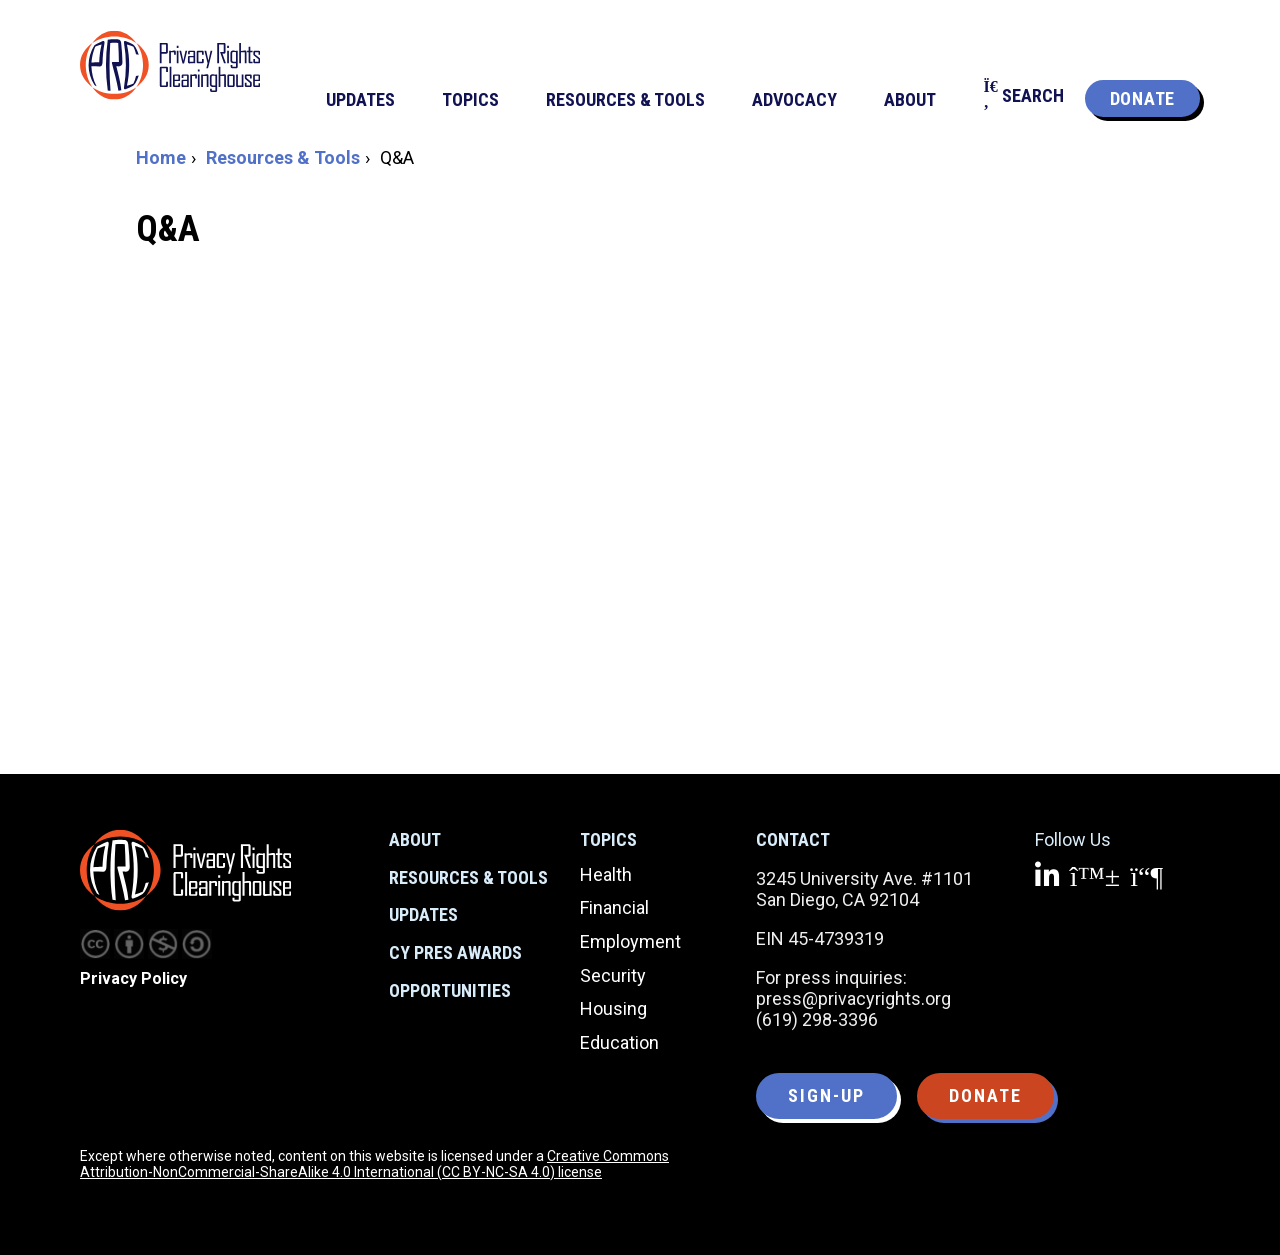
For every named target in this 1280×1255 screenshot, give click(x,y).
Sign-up (826, 1095)
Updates (423, 914)
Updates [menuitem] (360, 99)
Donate (1142, 98)
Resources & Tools (283, 157)
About (415, 839)
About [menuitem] (910, 99)
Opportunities (450, 990)
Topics (608, 839)
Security (613, 975)
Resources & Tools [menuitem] (625, 99)
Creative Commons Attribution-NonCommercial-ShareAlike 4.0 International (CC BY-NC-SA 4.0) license (374, 1164)
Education (619, 1042)
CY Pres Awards (455, 952)
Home (161, 157)
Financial (614, 907)
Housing (613, 1008)
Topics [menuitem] (470, 99)
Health (606, 874)
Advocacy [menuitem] (794, 99)
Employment (630, 941)
